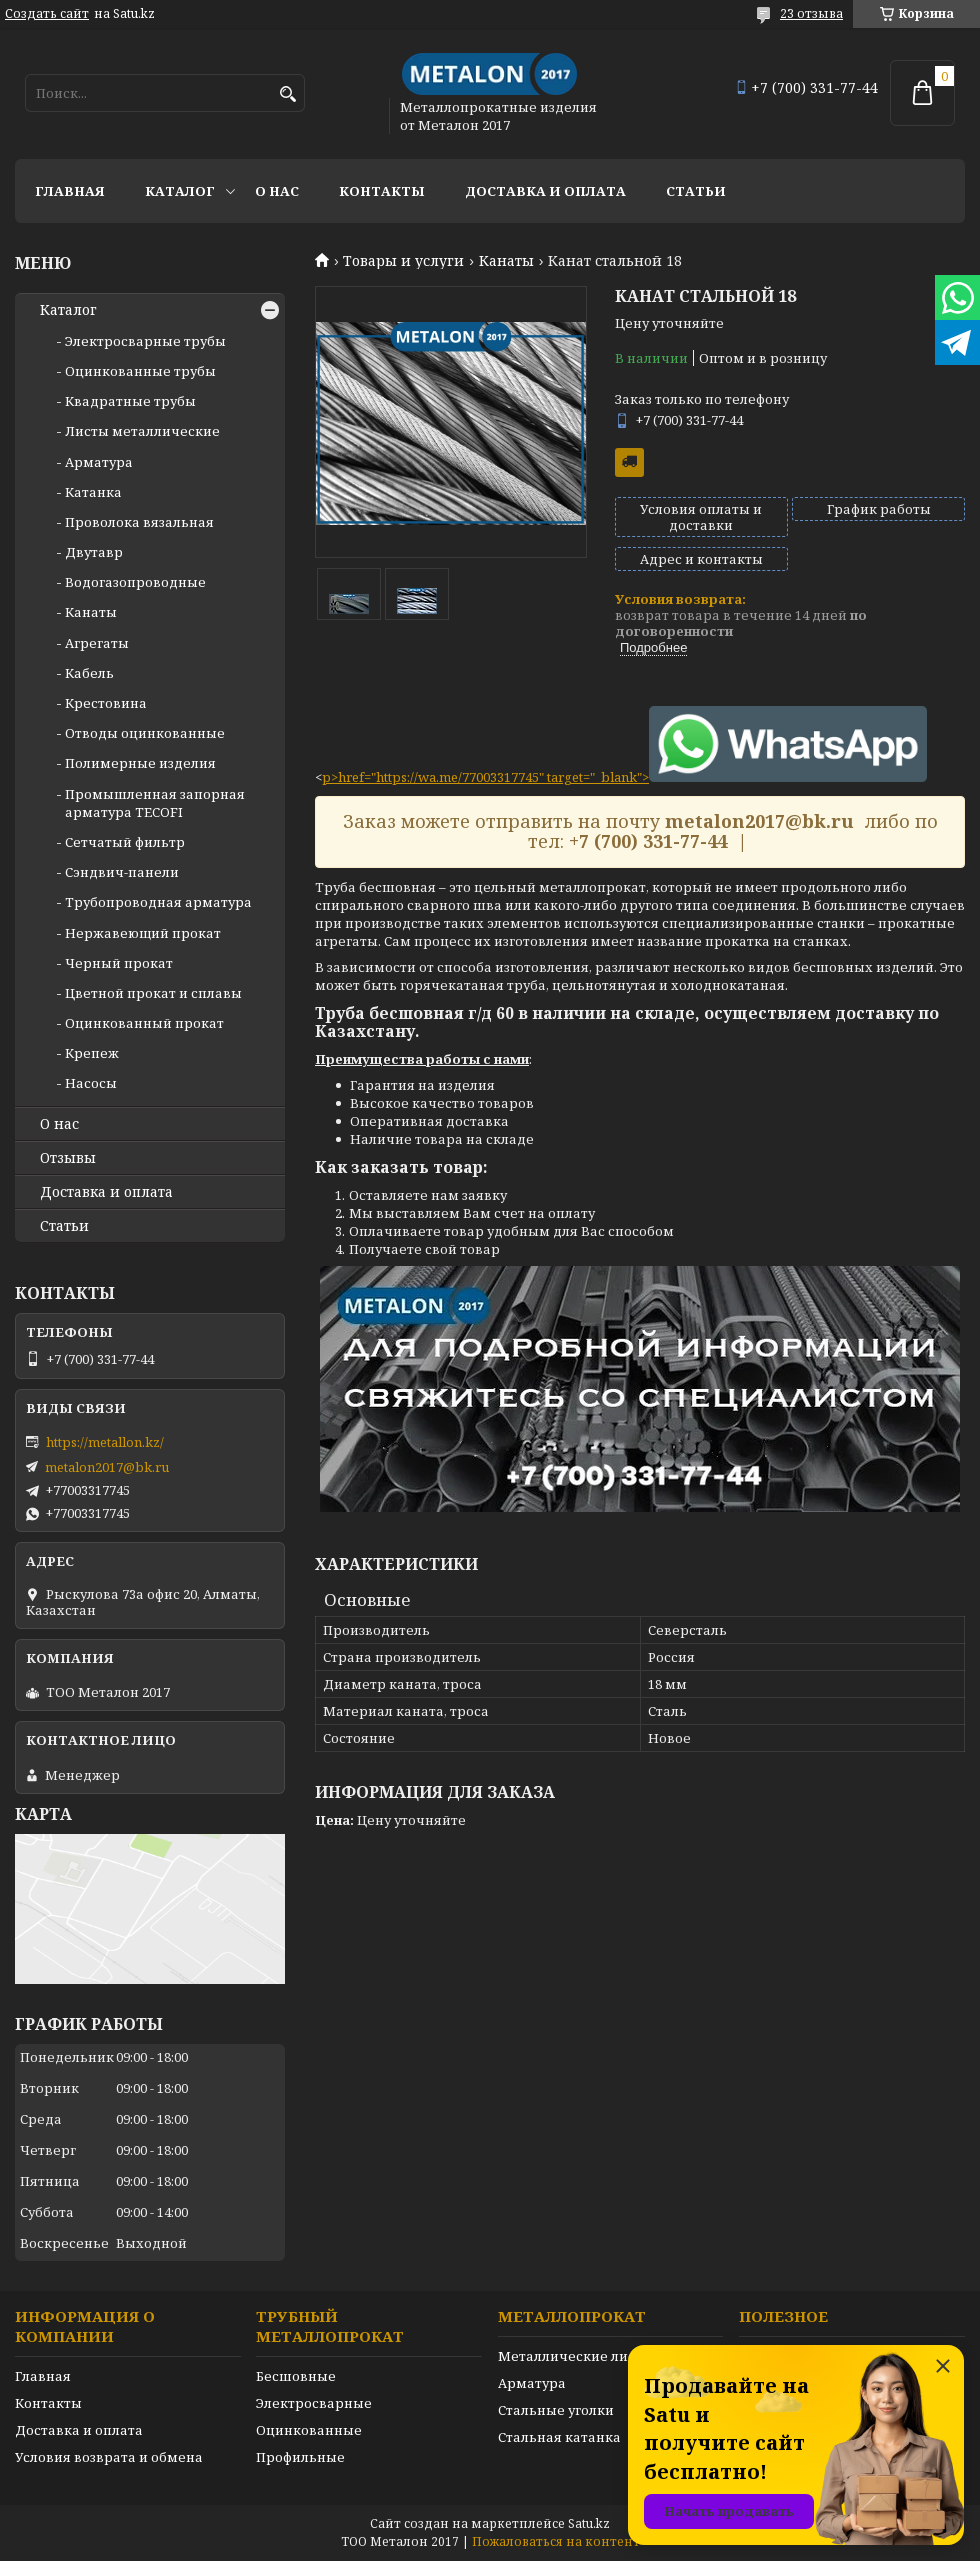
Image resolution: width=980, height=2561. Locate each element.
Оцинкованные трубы (140, 371)
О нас (277, 191)
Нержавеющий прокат (143, 933)
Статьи (696, 191)
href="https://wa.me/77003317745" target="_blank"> (632, 777)
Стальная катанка (559, 2437)
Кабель (89, 673)
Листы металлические (142, 431)
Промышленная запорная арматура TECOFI (155, 803)
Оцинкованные (309, 2430)
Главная (70, 191)
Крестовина (106, 703)
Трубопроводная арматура (158, 902)
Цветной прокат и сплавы (153, 993)
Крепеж (92, 1053)
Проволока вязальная (139, 522)
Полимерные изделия (140, 763)
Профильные (300, 2457)
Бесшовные (296, 2376)
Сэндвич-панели (122, 872)
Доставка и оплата (545, 191)
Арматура (99, 462)
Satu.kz (589, 2523)
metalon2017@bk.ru (107, 1467)
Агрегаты (97, 643)
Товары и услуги (403, 261)
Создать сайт (47, 14)
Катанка (93, 492)
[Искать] (287, 94)
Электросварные (314, 2403)
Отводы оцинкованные (145, 733)
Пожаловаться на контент (556, 2541)
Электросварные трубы (145, 341)
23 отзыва (811, 13)
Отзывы (68, 1158)
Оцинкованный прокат (144, 1023)
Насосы (91, 1083)
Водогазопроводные (135, 582)
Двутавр (94, 552)
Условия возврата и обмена (109, 2457)
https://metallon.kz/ (105, 1442)
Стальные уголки (556, 2410)
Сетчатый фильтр (125, 842)
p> (330, 777)
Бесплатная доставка (629, 462)
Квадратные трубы (130, 401)
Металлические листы (575, 2356)
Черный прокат (119, 963)
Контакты (382, 191)
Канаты (506, 261)
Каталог (180, 191)
